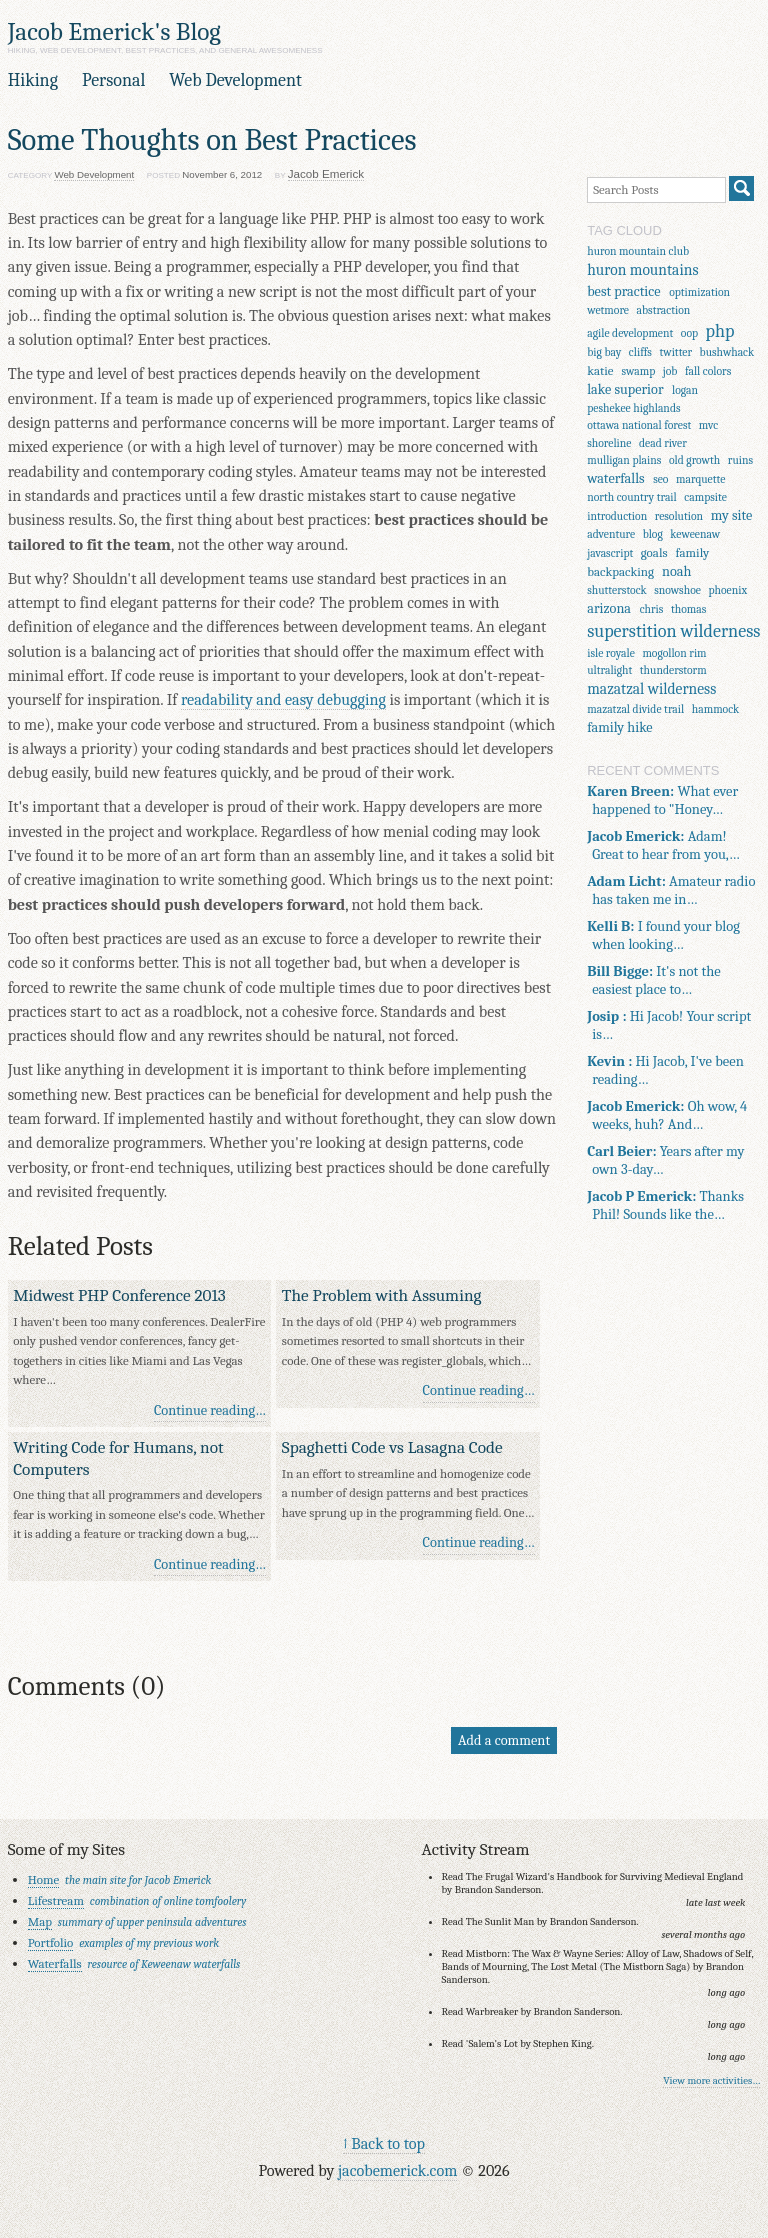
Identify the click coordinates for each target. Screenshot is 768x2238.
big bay (604, 352)
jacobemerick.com (397, 2170)
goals (654, 552)
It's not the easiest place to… (654, 980)
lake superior (625, 389)
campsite (705, 497)
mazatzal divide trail (635, 709)
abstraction (664, 310)
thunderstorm (673, 670)
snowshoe (677, 590)
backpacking (620, 571)
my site (732, 515)
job (670, 371)
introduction (617, 516)
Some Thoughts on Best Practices (212, 140)
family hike (619, 727)
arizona (609, 608)
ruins (740, 460)
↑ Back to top (384, 2143)
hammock (716, 709)
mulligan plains (624, 460)
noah (676, 571)
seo (660, 479)
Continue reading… (210, 1410)
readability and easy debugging (283, 699)
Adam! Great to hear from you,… (663, 845)
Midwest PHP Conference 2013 (119, 1295)
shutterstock (617, 590)
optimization (699, 292)
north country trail (632, 497)
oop (689, 333)
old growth (694, 460)
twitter (675, 352)
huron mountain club (638, 251)
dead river (663, 443)
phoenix (727, 590)
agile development (630, 333)
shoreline (609, 443)
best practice (623, 291)
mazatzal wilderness (651, 689)
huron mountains (642, 270)
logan (685, 390)
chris (652, 609)
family (693, 552)
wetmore (608, 310)
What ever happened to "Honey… (662, 800)
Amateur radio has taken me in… (671, 890)
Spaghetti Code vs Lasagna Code (392, 1447)
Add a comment (504, 1740)
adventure (611, 534)
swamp (639, 371)
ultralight (609, 670)
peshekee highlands (633, 408)
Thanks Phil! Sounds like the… (665, 1205)
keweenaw (695, 534)
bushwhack (727, 352)
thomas (688, 609)
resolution (679, 516)
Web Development (235, 80)
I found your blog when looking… (663, 935)
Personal (113, 80)
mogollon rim (674, 653)
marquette (700, 479)
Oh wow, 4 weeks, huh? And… (667, 1115)
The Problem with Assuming (382, 1295)
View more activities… (711, 2080)
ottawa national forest (639, 425)
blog (653, 534)
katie (600, 370)
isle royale (611, 653)
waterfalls (615, 478)
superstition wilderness (673, 631)
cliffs (640, 352)
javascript (610, 553)
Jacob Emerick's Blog (114, 31)
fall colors (708, 371)
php (720, 331)
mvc (708, 425)
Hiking (33, 80)
